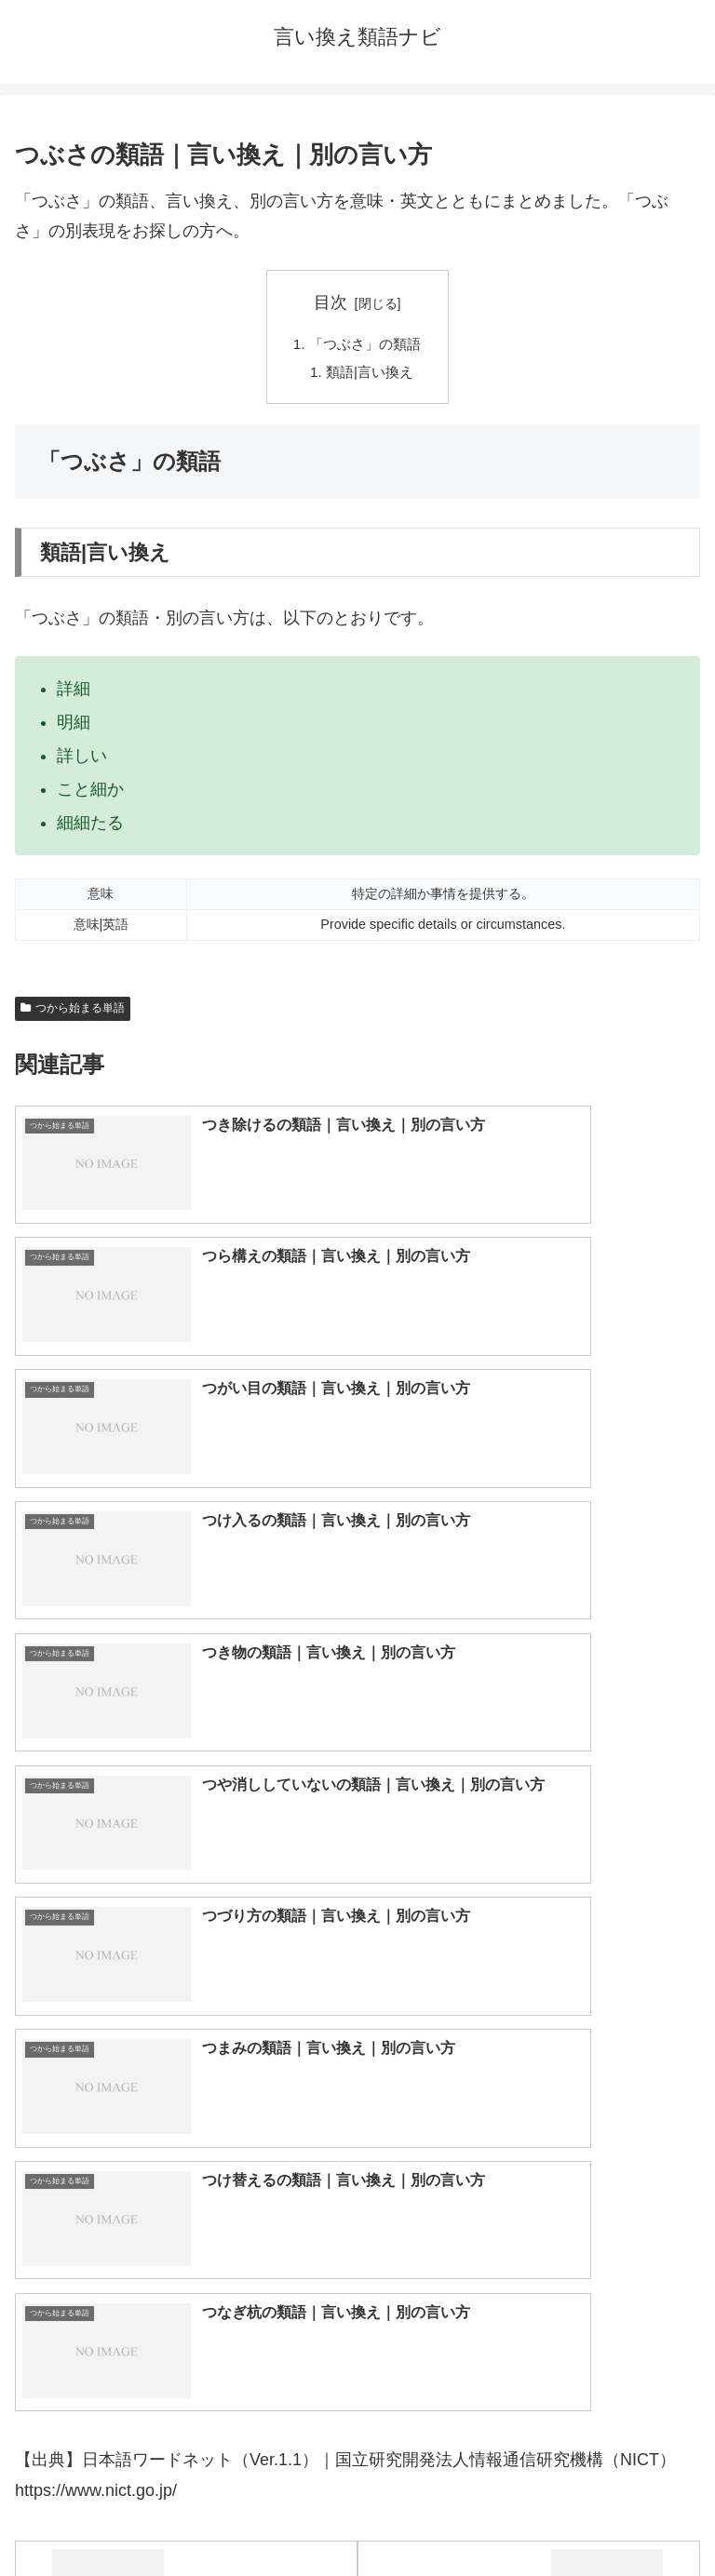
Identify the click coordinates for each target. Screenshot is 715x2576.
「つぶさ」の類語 (365, 344)
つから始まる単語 (72, 1011)
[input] (357, 1999)
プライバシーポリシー (532, 2516)
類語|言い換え (370, 375)
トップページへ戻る (182, 2516)
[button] (681, 1998)
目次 (330, 302)
